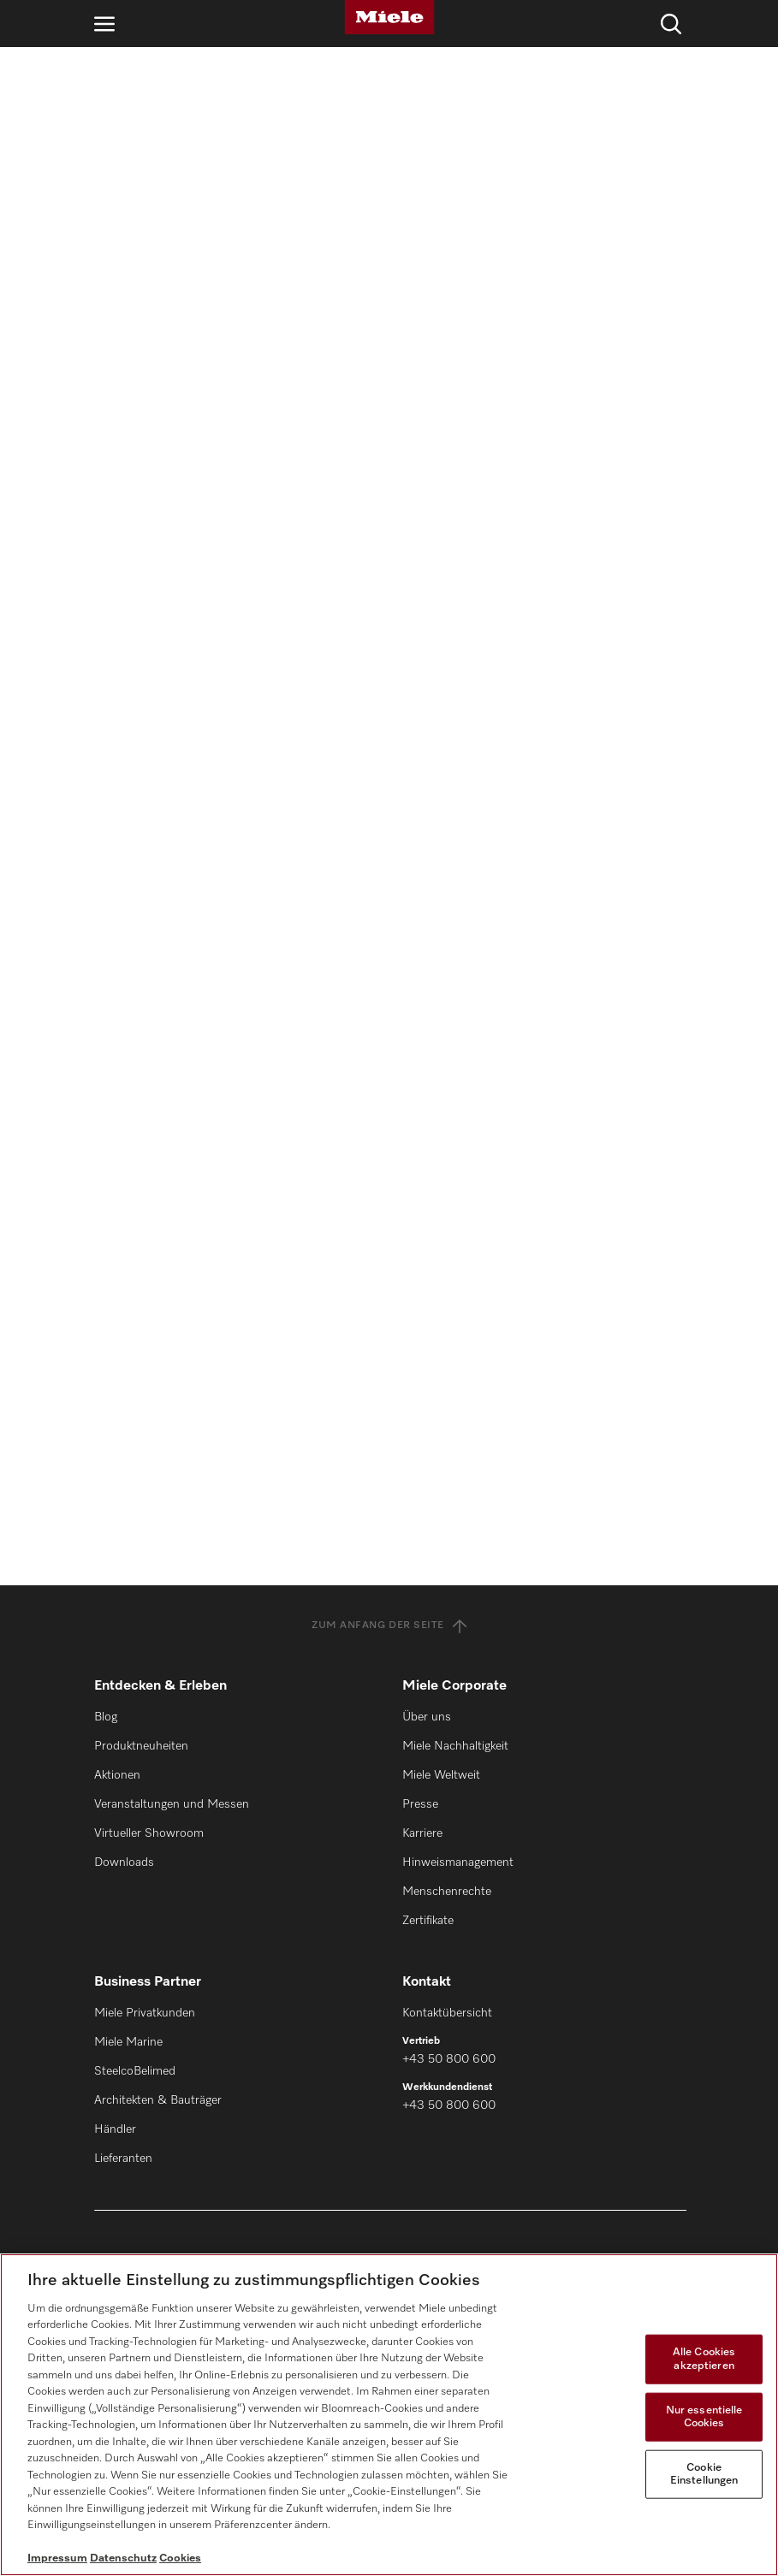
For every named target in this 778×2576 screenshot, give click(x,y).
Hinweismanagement (458, 1862)
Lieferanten (123, 2158)
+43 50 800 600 (449, 2059)
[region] (389, 2414)
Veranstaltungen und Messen (171, 1804)
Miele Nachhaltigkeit (455, 1746)
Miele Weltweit (441, 1775)
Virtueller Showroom (149, 1833)
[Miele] (389, 17)
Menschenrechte (446, 1892)
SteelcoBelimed (134, 2071)
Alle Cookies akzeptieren (704, 2359)
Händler (115, 2129)
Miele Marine (128, 2042)
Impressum (57, 2558)
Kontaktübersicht (447, 2013)
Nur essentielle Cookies (704, 2416)
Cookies (180, 2558)
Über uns (426, 1717)
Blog (105, 1717)
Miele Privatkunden (144, 2013)
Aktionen (117, 1775)
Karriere (422, 1833)
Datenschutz (123, 2558)
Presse (420, 1804)
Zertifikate (428, 1921)
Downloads (124, 1862)
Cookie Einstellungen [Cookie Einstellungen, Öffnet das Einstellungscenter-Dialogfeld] (704, 2474)
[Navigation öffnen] (104, 23)
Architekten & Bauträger (158, 2100)
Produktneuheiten (141, 1746)
